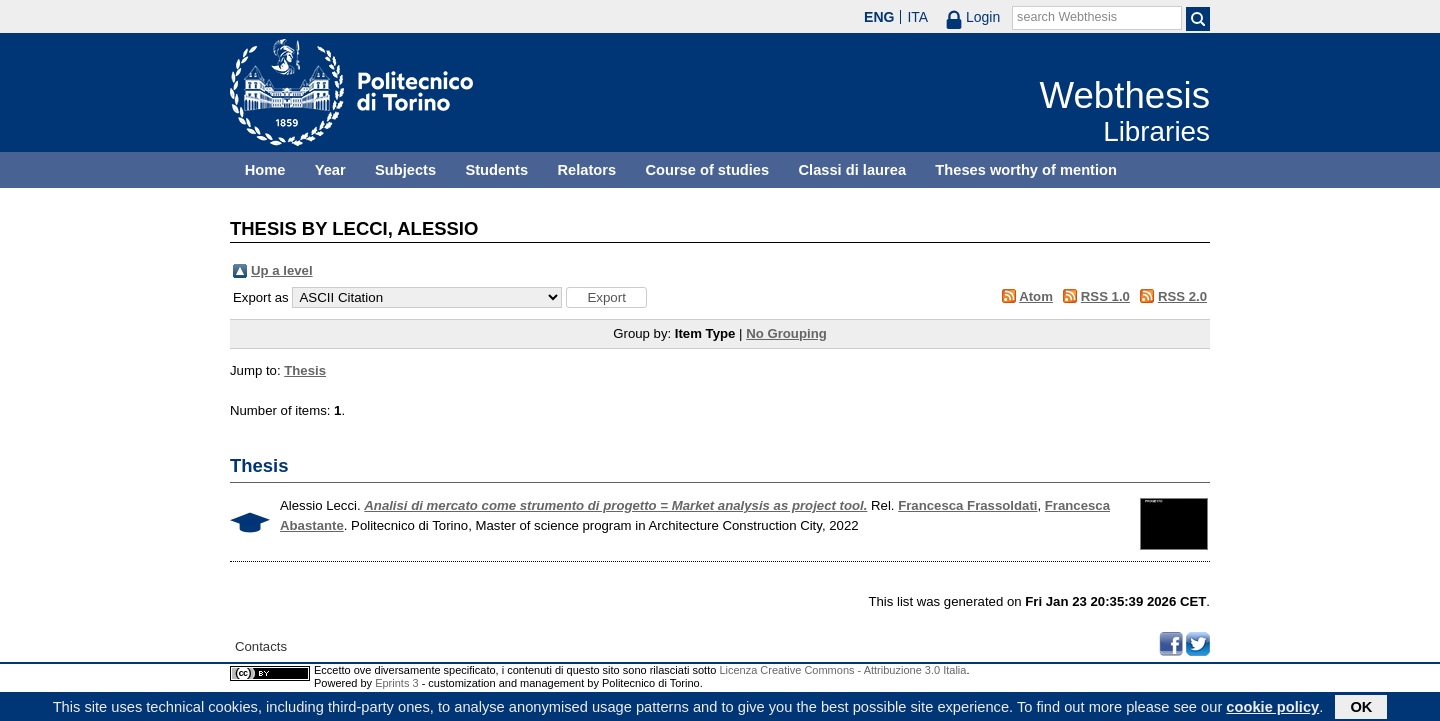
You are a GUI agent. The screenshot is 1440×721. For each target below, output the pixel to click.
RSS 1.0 (1105, 296)
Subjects (405, 170)
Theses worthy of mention (1026, 170)
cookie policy (1272, 708)
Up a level (282, 270)
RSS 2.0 (1182, 296)
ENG (879, 17)
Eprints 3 (396, 683)
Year (330, 170)
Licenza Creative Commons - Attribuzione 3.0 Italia (842, 670)
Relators (586, 170)
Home (265, 170)
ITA (917, 17)
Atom (1036, 296)
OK (1361, 708)
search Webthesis (1067, 17)
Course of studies (707, 170)
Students (496, 170)
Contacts (261, 646)
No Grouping (786, 333)
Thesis (305, 370)
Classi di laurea (853, 170)
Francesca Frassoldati (967, 505)
